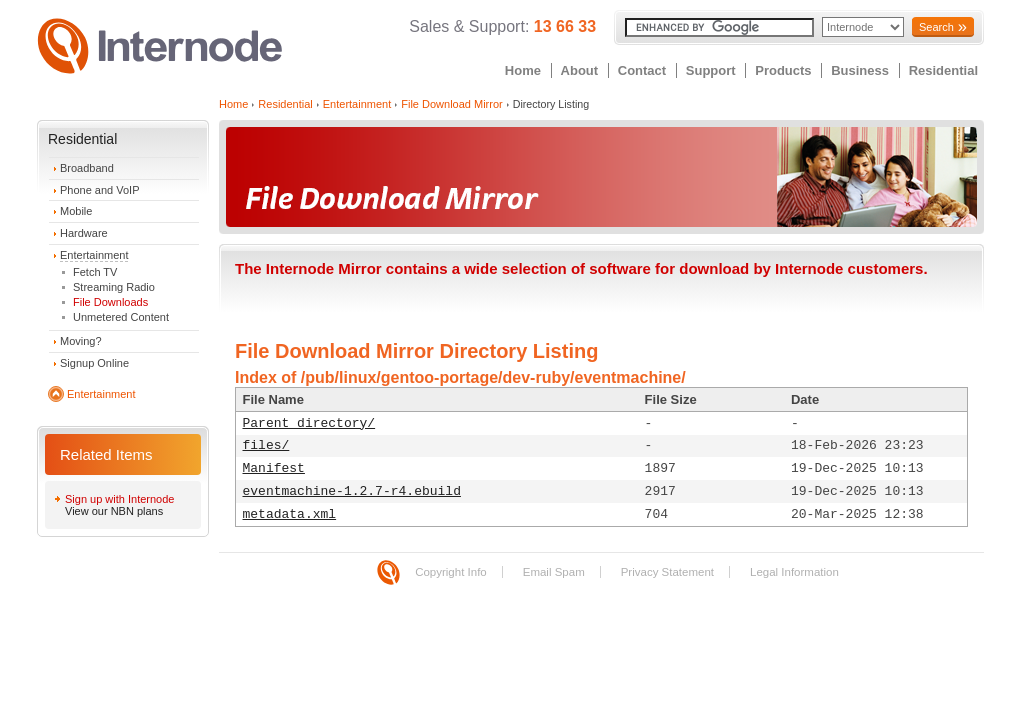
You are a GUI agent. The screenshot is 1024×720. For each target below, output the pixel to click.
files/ (266, 445)
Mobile (76, 211)
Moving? (81, 341)
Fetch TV (95, 272)
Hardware (84, 233)
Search (936, 27)
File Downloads (110, 302)
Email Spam (554, 572)
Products (783, 70)
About (580, 70)
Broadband (87, 168)
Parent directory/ (309, 423)
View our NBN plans (114, 511)
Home (523, 70)
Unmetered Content (121, 317)
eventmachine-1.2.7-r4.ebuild (352, 491)
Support (711, 70)
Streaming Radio (114, 287)
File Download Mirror (451, 104)
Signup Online (94, 363)
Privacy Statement (667, 572)
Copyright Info (451, 572)
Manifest (274, 468)
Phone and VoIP (100, 190)
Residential (943, 70)
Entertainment (94, 255)
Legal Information (794, 572)
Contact (642, 70)
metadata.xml (290, 514)
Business (860, 70)
